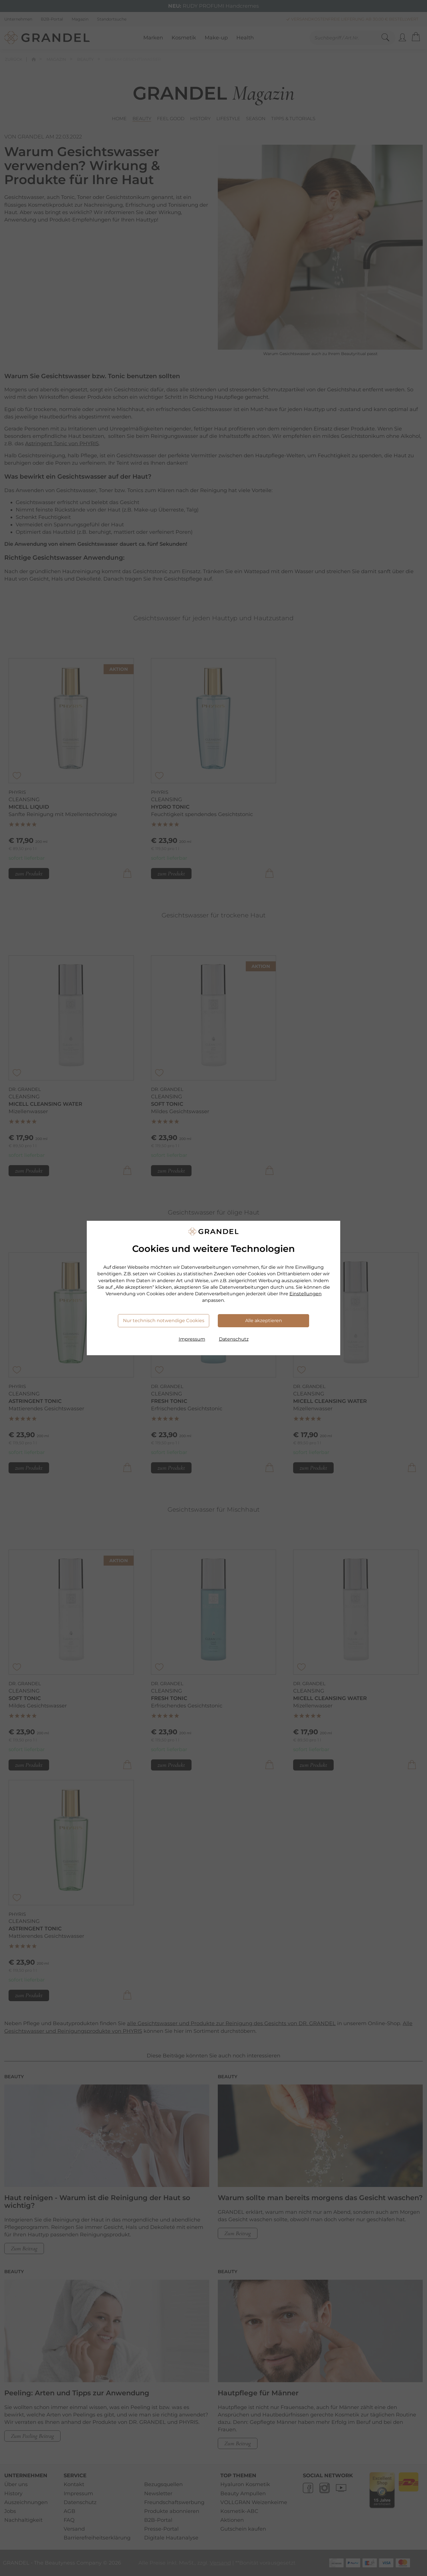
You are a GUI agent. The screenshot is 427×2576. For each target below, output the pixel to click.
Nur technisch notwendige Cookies (163, 1320)
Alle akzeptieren (263, 1320)
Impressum (192, 1339)
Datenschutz (234, 1339)
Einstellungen (305, 1293)
